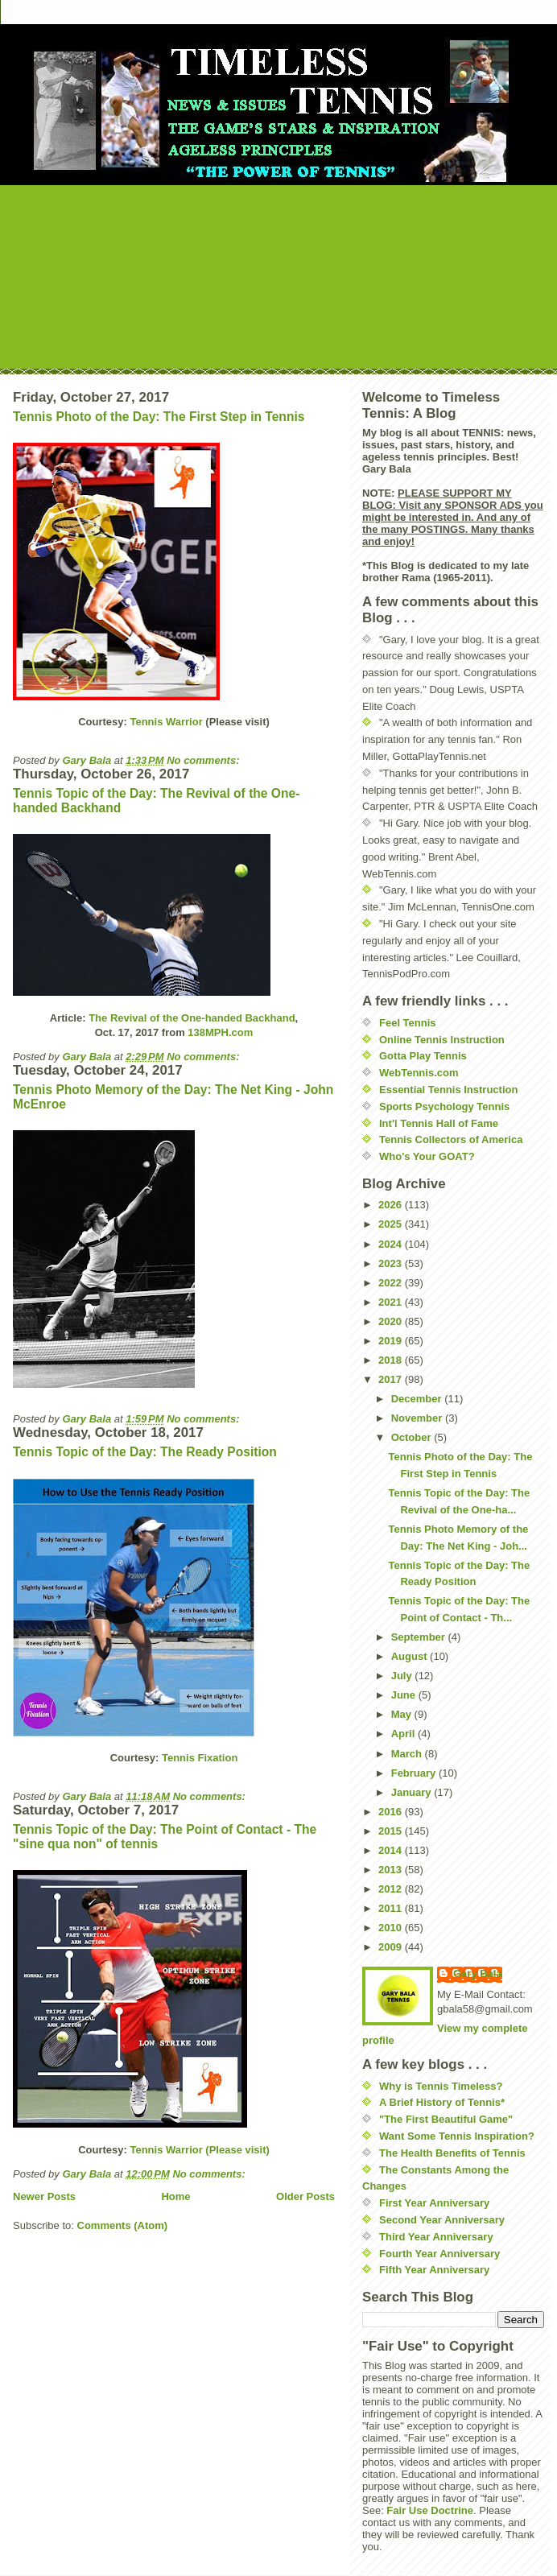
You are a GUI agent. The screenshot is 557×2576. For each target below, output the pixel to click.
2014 (391, 1850)
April (404, 1734)
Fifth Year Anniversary (434, 2270)
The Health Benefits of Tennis (452, 2153)
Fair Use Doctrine (429, 2510)
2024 (391, 1244)
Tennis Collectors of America (450, 1139)
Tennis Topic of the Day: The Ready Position (145, 1452)
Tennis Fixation (199, 1758)
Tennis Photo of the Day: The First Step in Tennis (158, 416)
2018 (391, 1360)
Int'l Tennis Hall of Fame (438, 1123)
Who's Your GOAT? (427, 1156)
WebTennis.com (418, 1073)
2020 (391, 1321)
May (403, 1714)
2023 (391, 1263)
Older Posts (305, 2196)
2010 (391, 1928)
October (412, 1437)
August (410, 1656)
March (408, 1754)
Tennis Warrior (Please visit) (199, 2150)
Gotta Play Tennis (423, 1056)
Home (175, 2196)
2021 (391, 1302)
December (417, 1399)
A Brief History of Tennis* (442, 2102)
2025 (391, 1224)
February (415, 1773)
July (403, 1676)
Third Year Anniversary (436, 2237)
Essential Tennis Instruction (448, 1090)
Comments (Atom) (122, 2225)
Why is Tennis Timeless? (440, 2086)
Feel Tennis (407, 1023)
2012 (391, 1889)
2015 (391, 1831)
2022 (391, 1283)
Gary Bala (477, 1973)
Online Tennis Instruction (442, 1040)
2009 (391, 1947)
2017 (391, 1379)
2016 (391, 1812)
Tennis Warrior (166, 722)
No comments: (204, 760)
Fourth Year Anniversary (439, 2254)
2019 (391, 1341)
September (419, 1637)
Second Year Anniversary (442, 2220)
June (405, 1695)
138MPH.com (220, 1032)
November (418, 1418)
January (412, 1792)
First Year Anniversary (434, 2203)
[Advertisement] (278, 273)
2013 (391, 1870)
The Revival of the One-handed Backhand (192, 1018)
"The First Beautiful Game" (446, 2119)
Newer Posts (44, 2196)
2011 (391, 1908)
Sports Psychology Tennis (444, 1106)
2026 (391, 1205)
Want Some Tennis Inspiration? (456, 2136)
